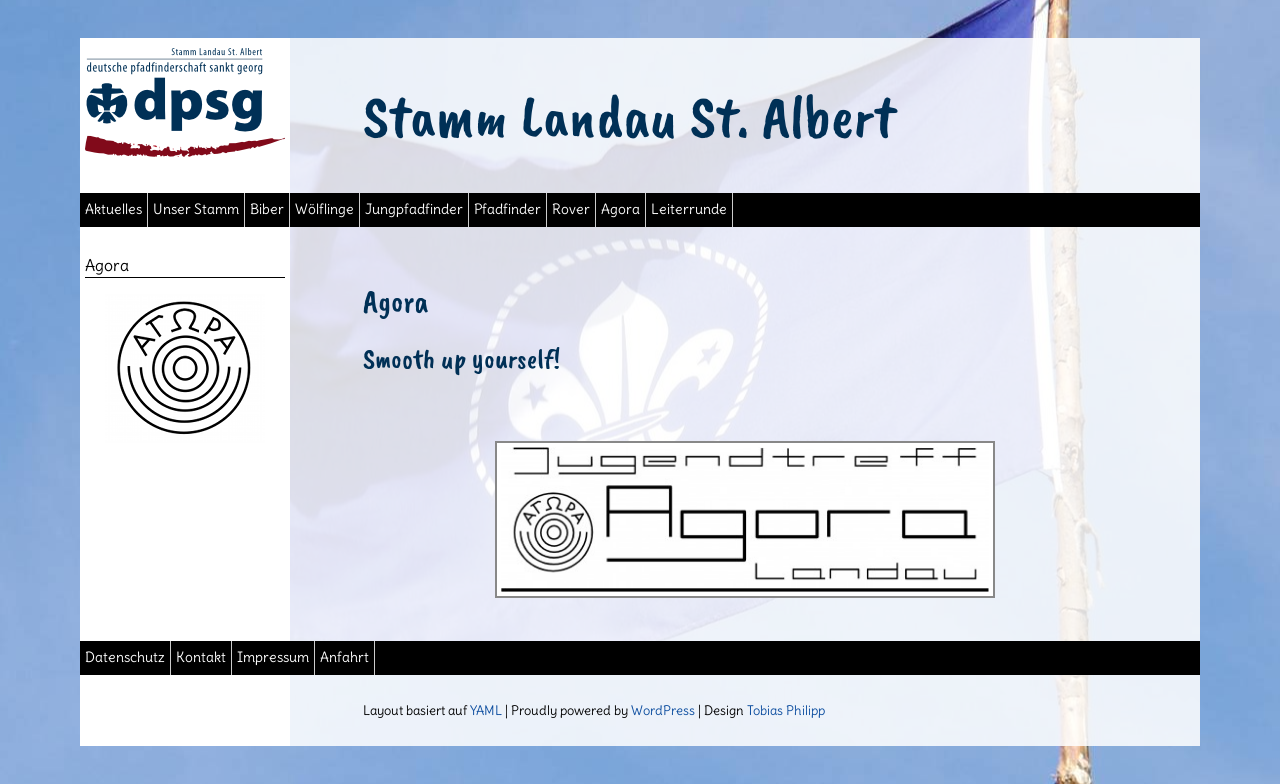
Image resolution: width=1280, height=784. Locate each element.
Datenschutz (125, 657)
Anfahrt (344, 657)
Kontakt (201, 657)
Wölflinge (324, 209)
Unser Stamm (196, 209)
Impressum (273, 657)
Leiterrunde (689, 209)
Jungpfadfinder (414, 209)
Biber (267, 209)
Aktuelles (113, 209)
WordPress (663, 710)
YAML (486, 710)
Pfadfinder (507, 209)
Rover (571, 209)
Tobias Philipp (786, 710)
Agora (620, 209)
